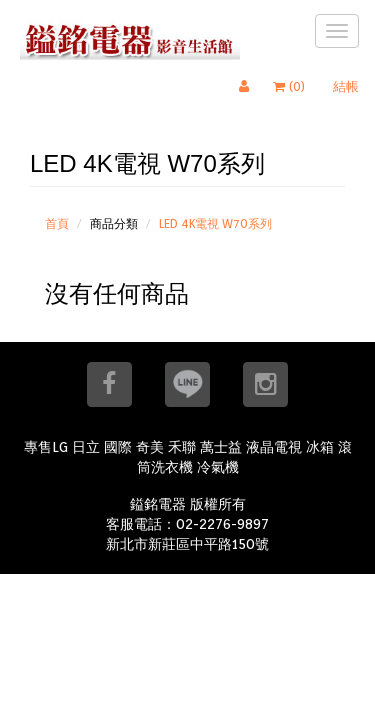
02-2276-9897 (222, 524)
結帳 (346, 86)
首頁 (57, 223)
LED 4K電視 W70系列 (215, 223)
